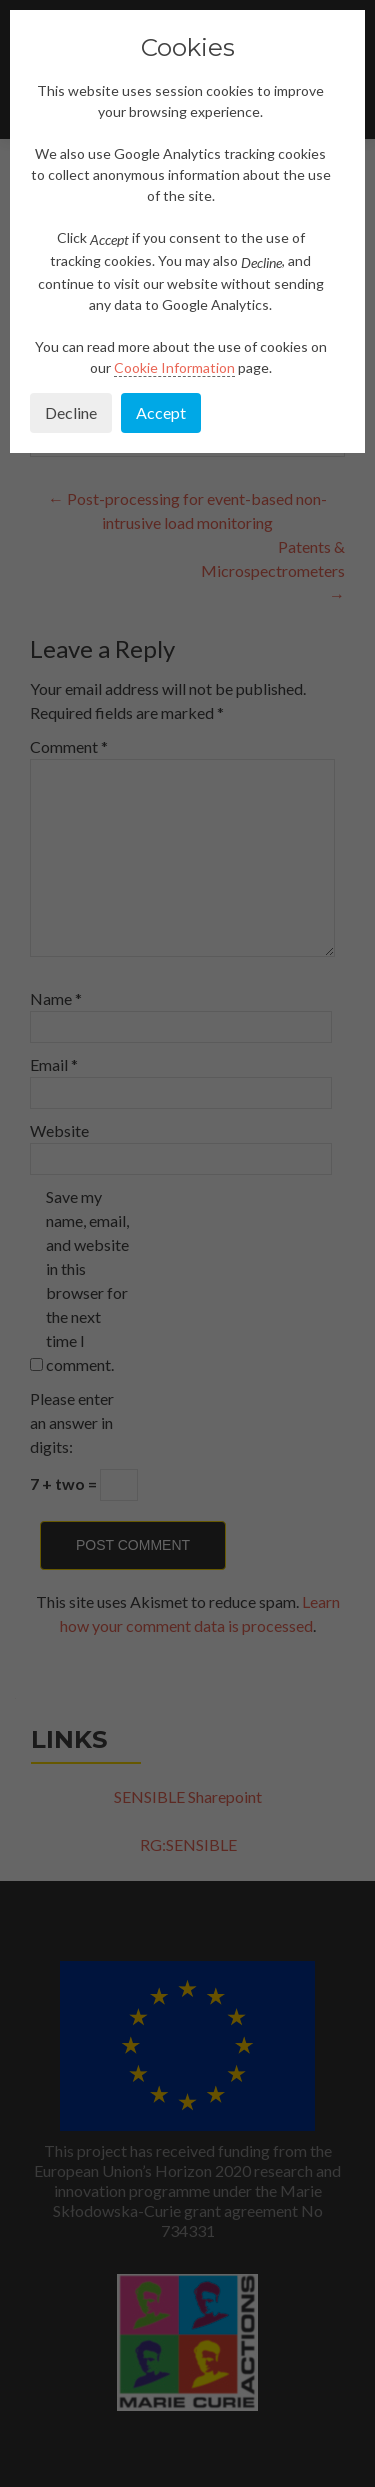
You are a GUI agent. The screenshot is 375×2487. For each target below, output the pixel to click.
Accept (161, 412)
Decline (71, 412)
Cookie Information (174, 367)
